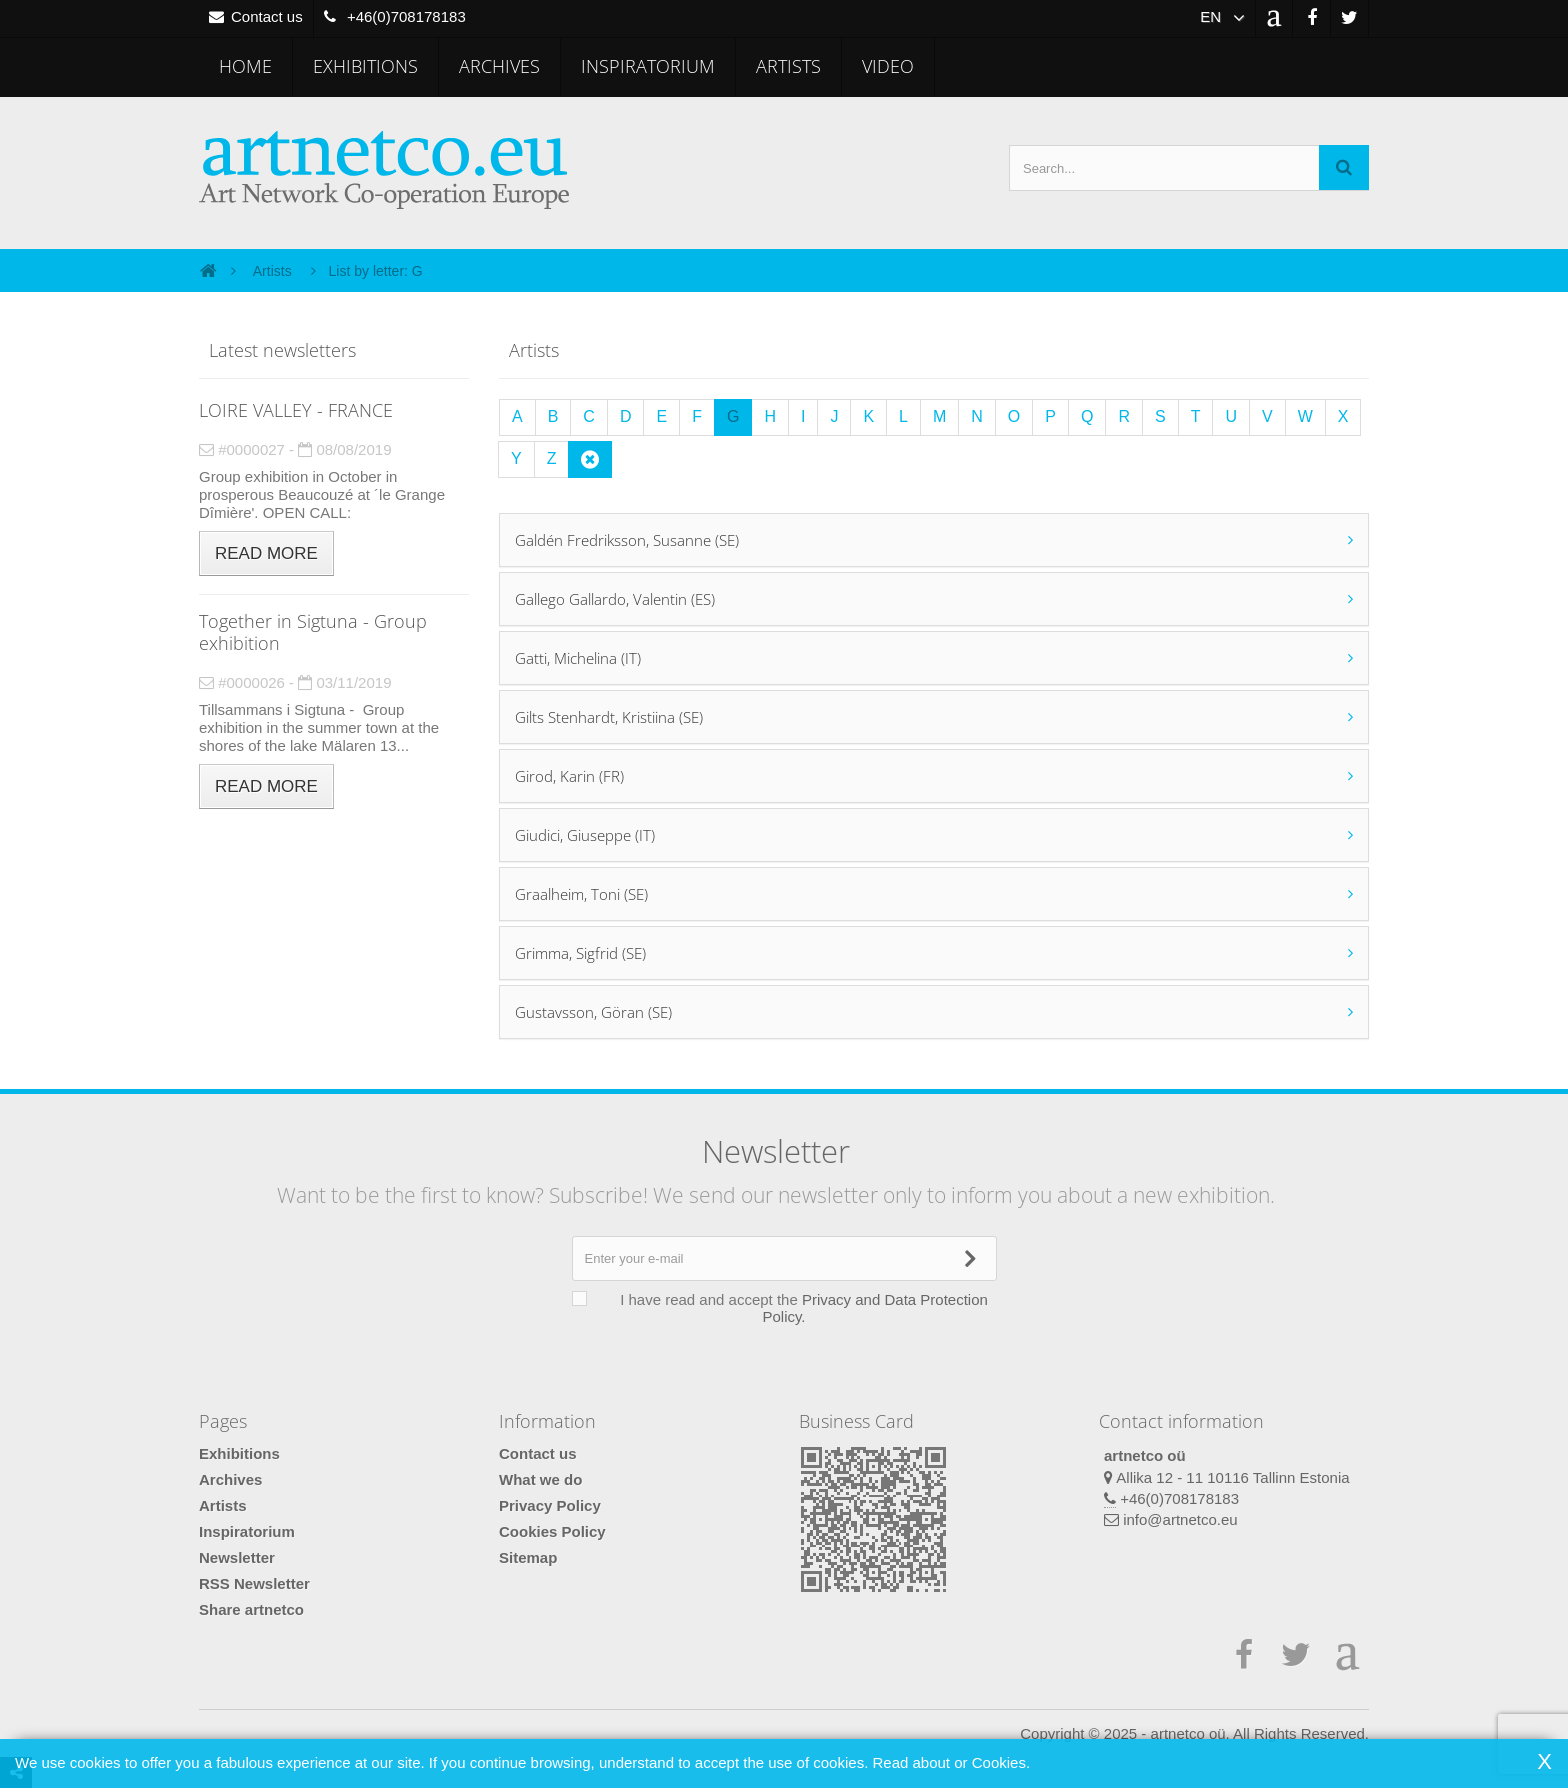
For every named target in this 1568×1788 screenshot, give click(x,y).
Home (245, 66)
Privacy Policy (550, 1505)
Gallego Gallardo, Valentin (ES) (615, 599)
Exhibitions (365, 66)
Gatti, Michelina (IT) (578, 658)
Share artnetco (251, 1609)
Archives (499, 66)
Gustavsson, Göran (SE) (593, 1012)
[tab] (934, 540)
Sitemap (528, 1557)
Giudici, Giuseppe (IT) (585, 835)
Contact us (538, 1453)
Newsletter (237, 1557)
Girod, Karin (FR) (569, 776)
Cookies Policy (552, 1531)
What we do (540, 1479)
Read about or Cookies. (951, 1762)
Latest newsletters (282, 350)
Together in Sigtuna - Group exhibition (313, 632)
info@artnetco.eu (1180, 1519)
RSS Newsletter (254, 1583)
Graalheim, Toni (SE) (581, 894)
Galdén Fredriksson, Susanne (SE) (627, 540)
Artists (788, 66)
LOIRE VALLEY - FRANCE (296, 410)
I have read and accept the (794, 1308)
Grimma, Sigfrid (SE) (580, 953)
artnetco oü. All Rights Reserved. (1260, 1733)
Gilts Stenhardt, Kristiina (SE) (609, 717)
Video (888, 66)
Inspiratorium (648, 66)
